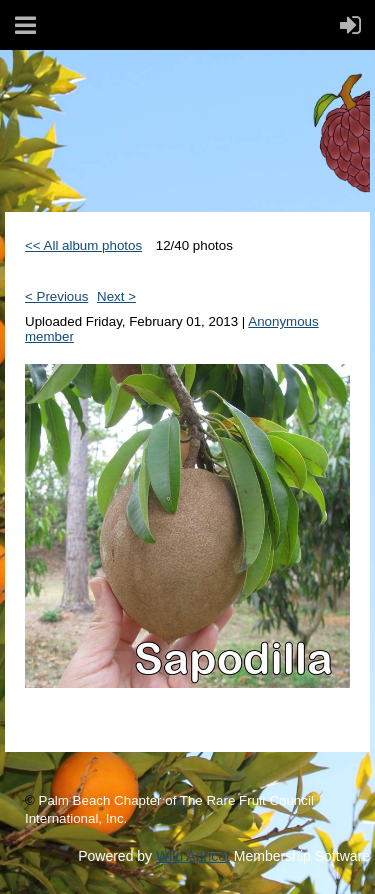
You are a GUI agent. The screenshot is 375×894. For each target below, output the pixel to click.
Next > (116, 296)
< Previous (56, 296)
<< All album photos (83, 245)
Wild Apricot (193, 856)
